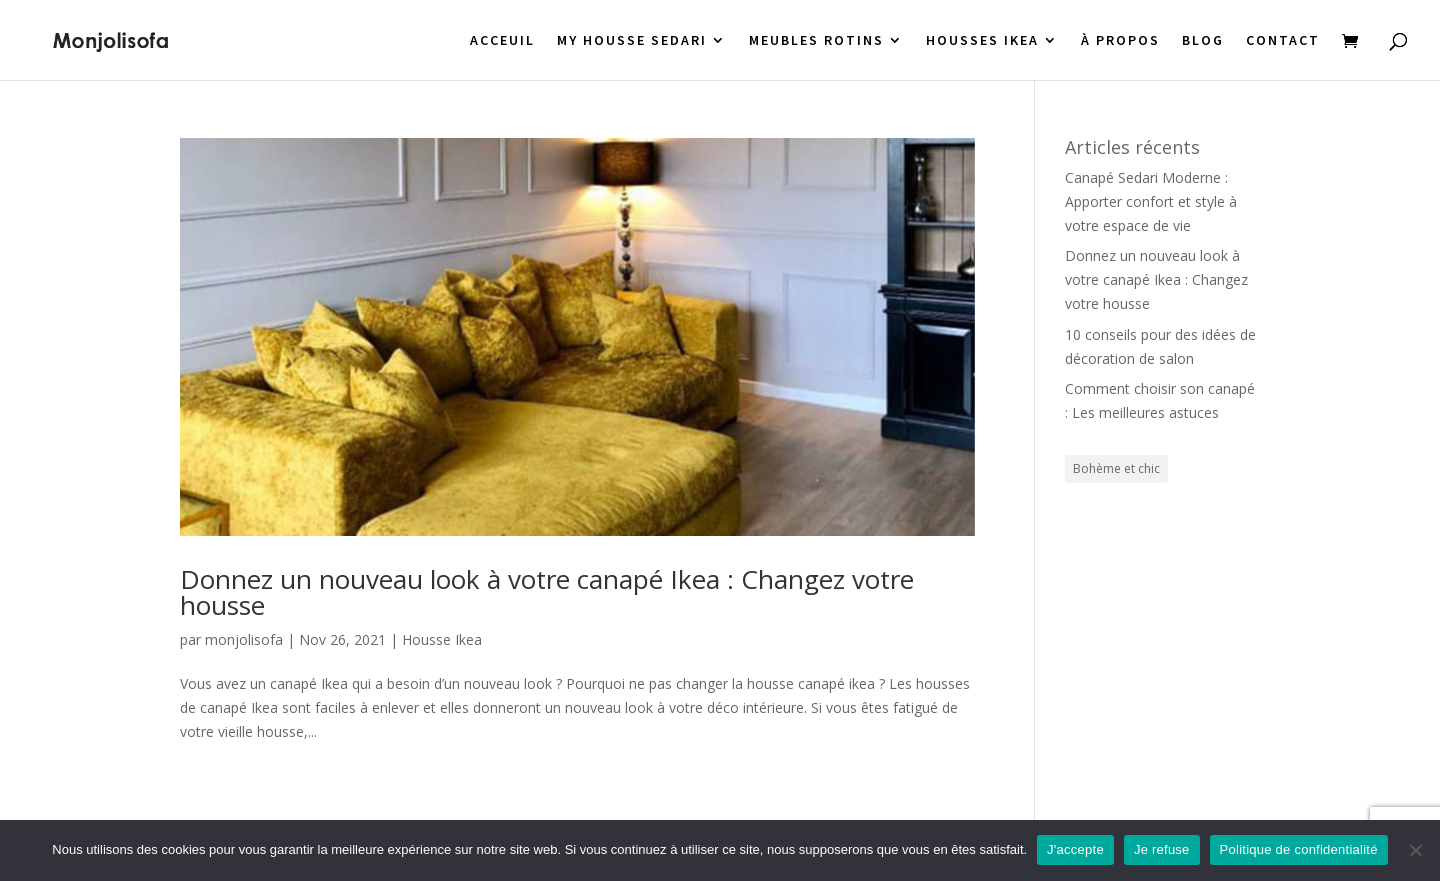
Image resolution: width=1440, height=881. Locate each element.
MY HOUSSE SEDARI (632, 41)
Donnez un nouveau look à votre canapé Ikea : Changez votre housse (547, 592)
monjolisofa (244, 639)
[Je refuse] (1415, 850)
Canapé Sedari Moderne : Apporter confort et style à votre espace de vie (1151, 201)
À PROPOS (1120, 41)
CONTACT (1283, 41)
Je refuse (1162, 849)
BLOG (1203, 41)
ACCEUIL (502, 41)
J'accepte (1075, 849)
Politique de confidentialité (1299, 849)
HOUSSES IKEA (982, 41)
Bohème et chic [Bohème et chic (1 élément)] (1116, 468)
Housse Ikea (442, 639)
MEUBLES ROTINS (816, 41)
